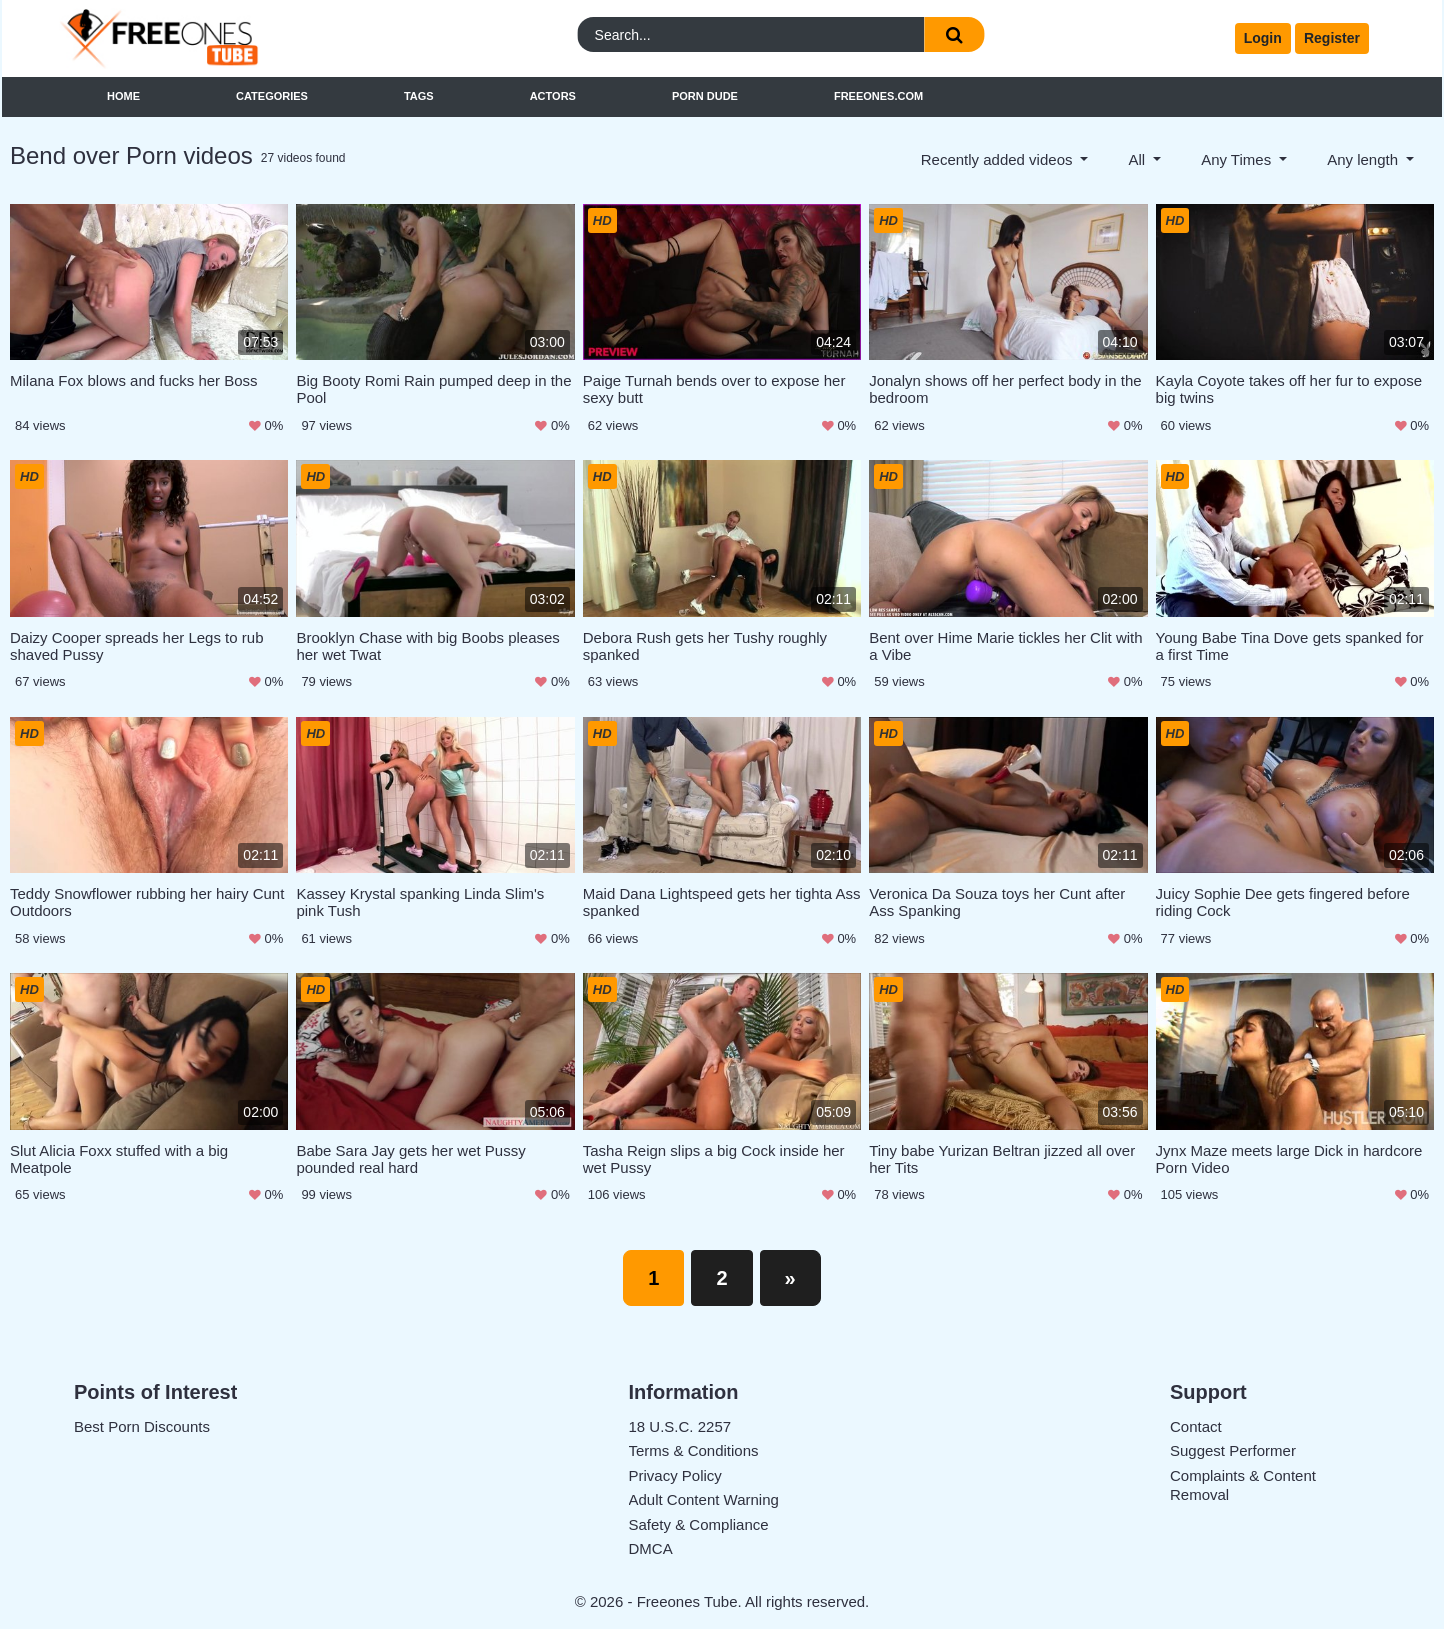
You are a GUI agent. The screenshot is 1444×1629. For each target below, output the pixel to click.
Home (123, 96)
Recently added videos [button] (999, 159)
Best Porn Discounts (142, 1426)
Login (1263, 38)
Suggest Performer (1233, 1450)
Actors (553, 96)
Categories (272, 96)
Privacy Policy (675, 1475)
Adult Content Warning (704, 1499)
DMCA (651, 1548)
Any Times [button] (1238, 159)
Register (1332, 38)
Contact (1196, 1426)
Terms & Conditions (694, 1450)
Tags (419, 96)
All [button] (1138, 159)
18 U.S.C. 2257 (680, 1426)
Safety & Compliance (699, 1524)
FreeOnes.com (878, 96)
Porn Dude (705, 96)
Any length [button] (1364, 159)
